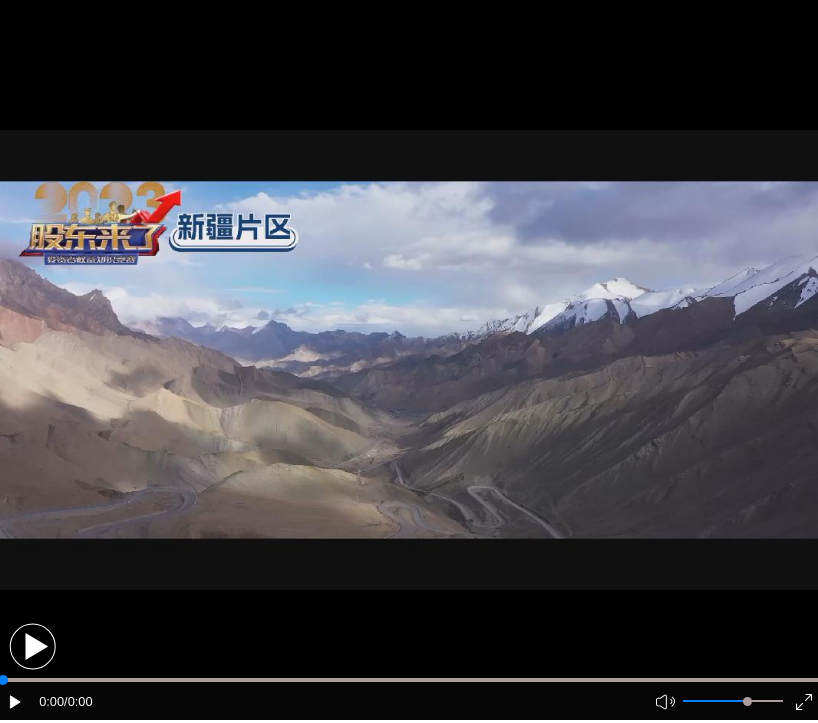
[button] (32, 646)
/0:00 (78, 701)
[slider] (747, 701)
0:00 (51, 701)
